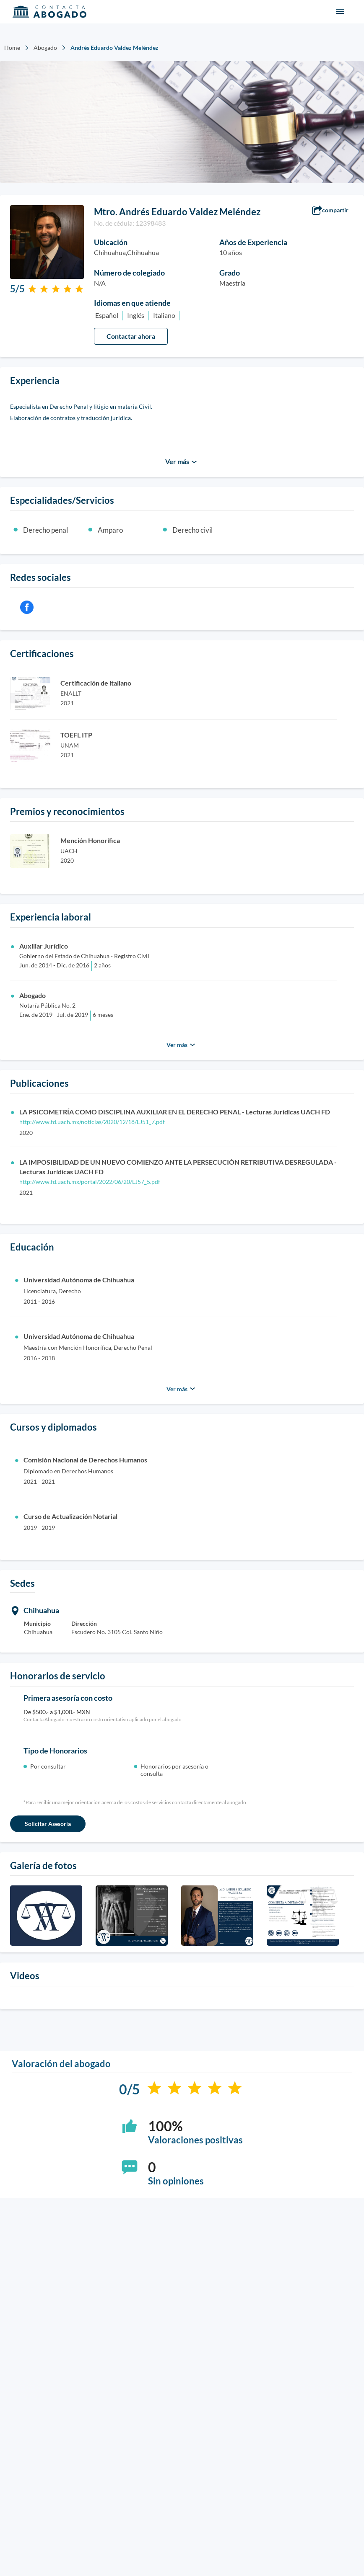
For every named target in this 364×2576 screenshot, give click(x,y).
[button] (334, 211)
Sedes (22, 1583)
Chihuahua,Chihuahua (126, 252)
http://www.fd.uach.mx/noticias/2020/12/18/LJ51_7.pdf (92, 1121)
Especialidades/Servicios (62, 500)
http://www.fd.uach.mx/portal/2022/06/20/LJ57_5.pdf (89, 1181)
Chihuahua (41, 1610)
